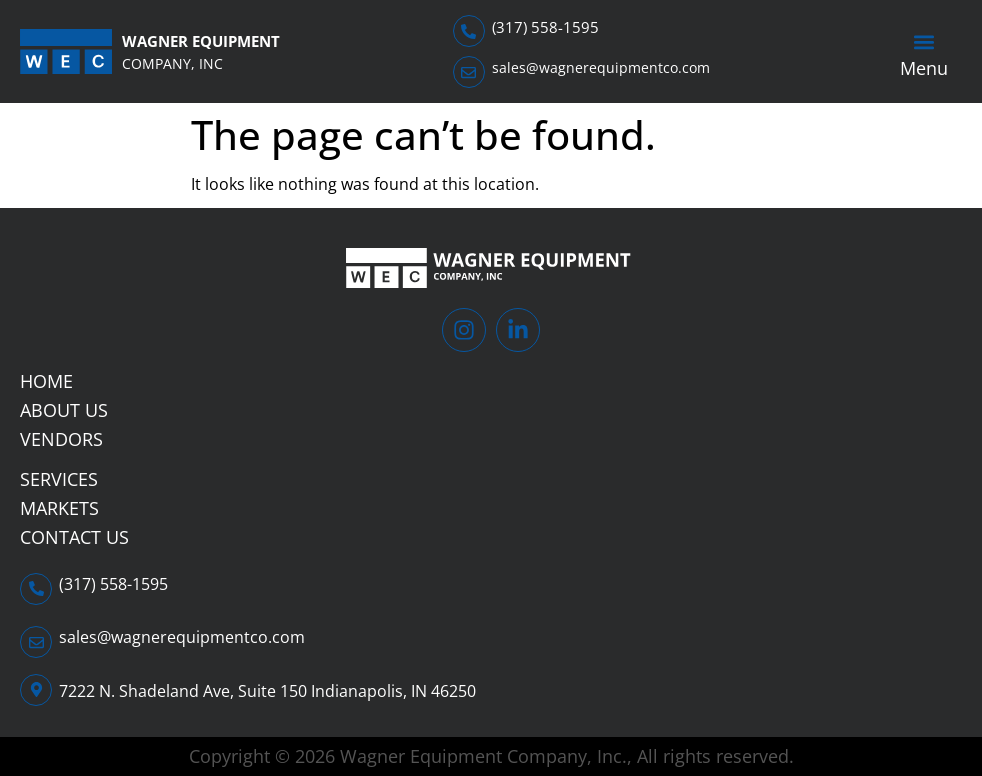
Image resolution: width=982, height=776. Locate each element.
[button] (923, 42)
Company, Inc (172, 63)
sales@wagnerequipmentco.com (601, 67)
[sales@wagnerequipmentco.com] (469, 72)
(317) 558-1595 (545, 27)
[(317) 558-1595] (469, 31)
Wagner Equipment (201, 41)
